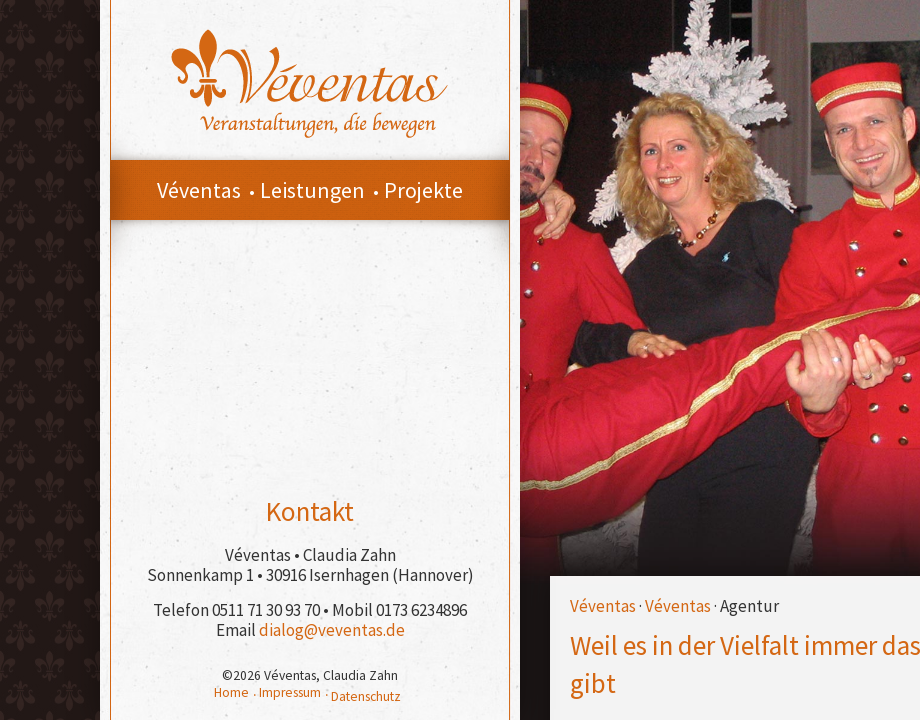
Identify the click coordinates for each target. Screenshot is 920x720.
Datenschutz (366, 696)
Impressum (290, 692)
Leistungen (312, 190)
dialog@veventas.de (332, 630)
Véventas (603, 606)
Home (231, 692)
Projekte (423, 190)
